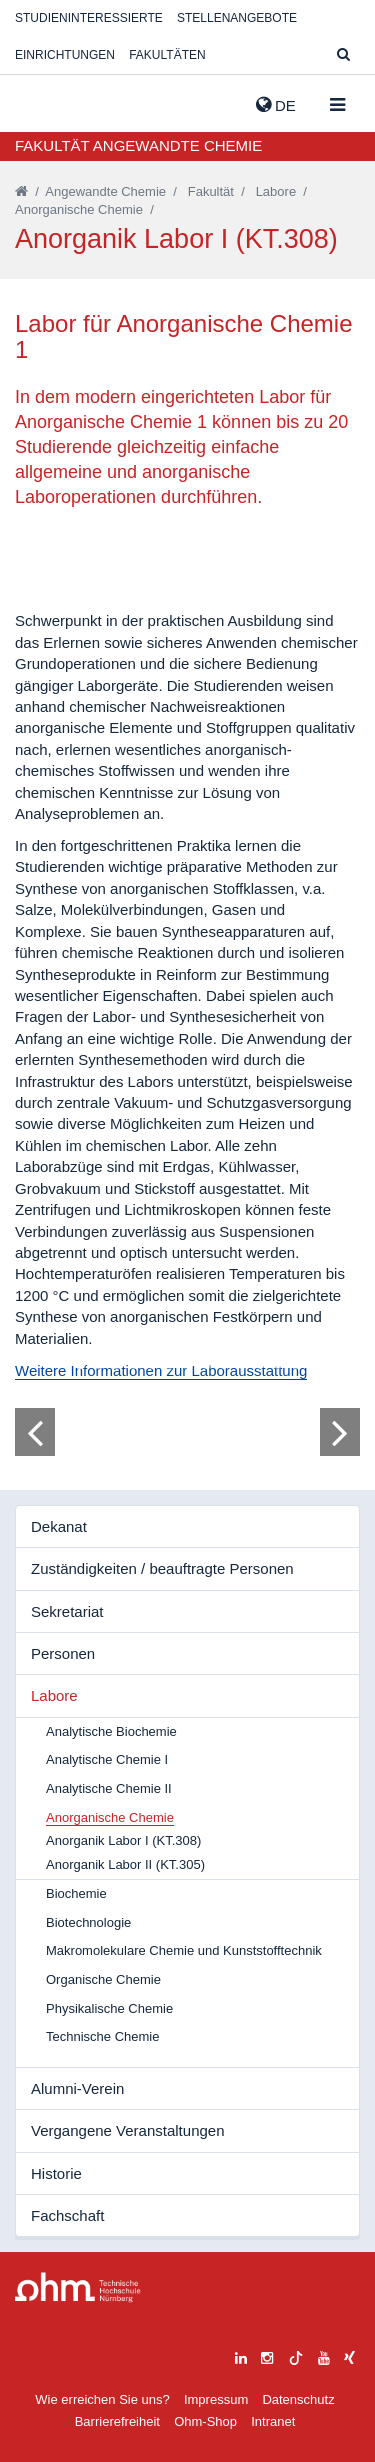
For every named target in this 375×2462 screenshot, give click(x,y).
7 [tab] (187, 1364)
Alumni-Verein (77, 2088)
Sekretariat (67, 1611)
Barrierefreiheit (117, 2421)
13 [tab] (296, 1364)
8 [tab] (205, 1364)
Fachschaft (67, 2215)
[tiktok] (296, 2355)
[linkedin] (241, 2355)
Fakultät (211, 191)
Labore (276, 191)
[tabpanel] (187, 1431)
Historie (56, 2173)
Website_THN (45, 101)
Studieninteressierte (89, 18)
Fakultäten (167, 55)
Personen (63, 1653)
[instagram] (267, 2355)
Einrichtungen (65, 55)
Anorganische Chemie (79, 209)
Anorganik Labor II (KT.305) (125, 1864)
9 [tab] (223, 1364)
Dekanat (59, 1526)
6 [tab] (169, 1364)
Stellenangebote (237, 18)
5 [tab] (151, 1364)
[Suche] (343, 55)
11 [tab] (260, 1364)
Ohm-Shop (205, 2421)
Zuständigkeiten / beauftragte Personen (162, 1568)
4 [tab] (133, 1364)
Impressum (216, 2399)
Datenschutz (298, 2399)
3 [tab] (115, 1364)
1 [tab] (79, 1364)
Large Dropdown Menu (78, 2287)
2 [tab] (97, 1364)
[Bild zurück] (35, 1432)
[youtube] (324, 2355)
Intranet (273, 2421)
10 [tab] (242, 1364)
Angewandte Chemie (105, 191)
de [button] (276, 105)
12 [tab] (278, 1364)
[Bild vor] (340, 1432)
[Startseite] (21, 191)
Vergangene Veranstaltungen (128, 2130)
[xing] (349, 2355)
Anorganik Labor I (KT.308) (123, 1840)
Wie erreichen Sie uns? (102, 2399)
